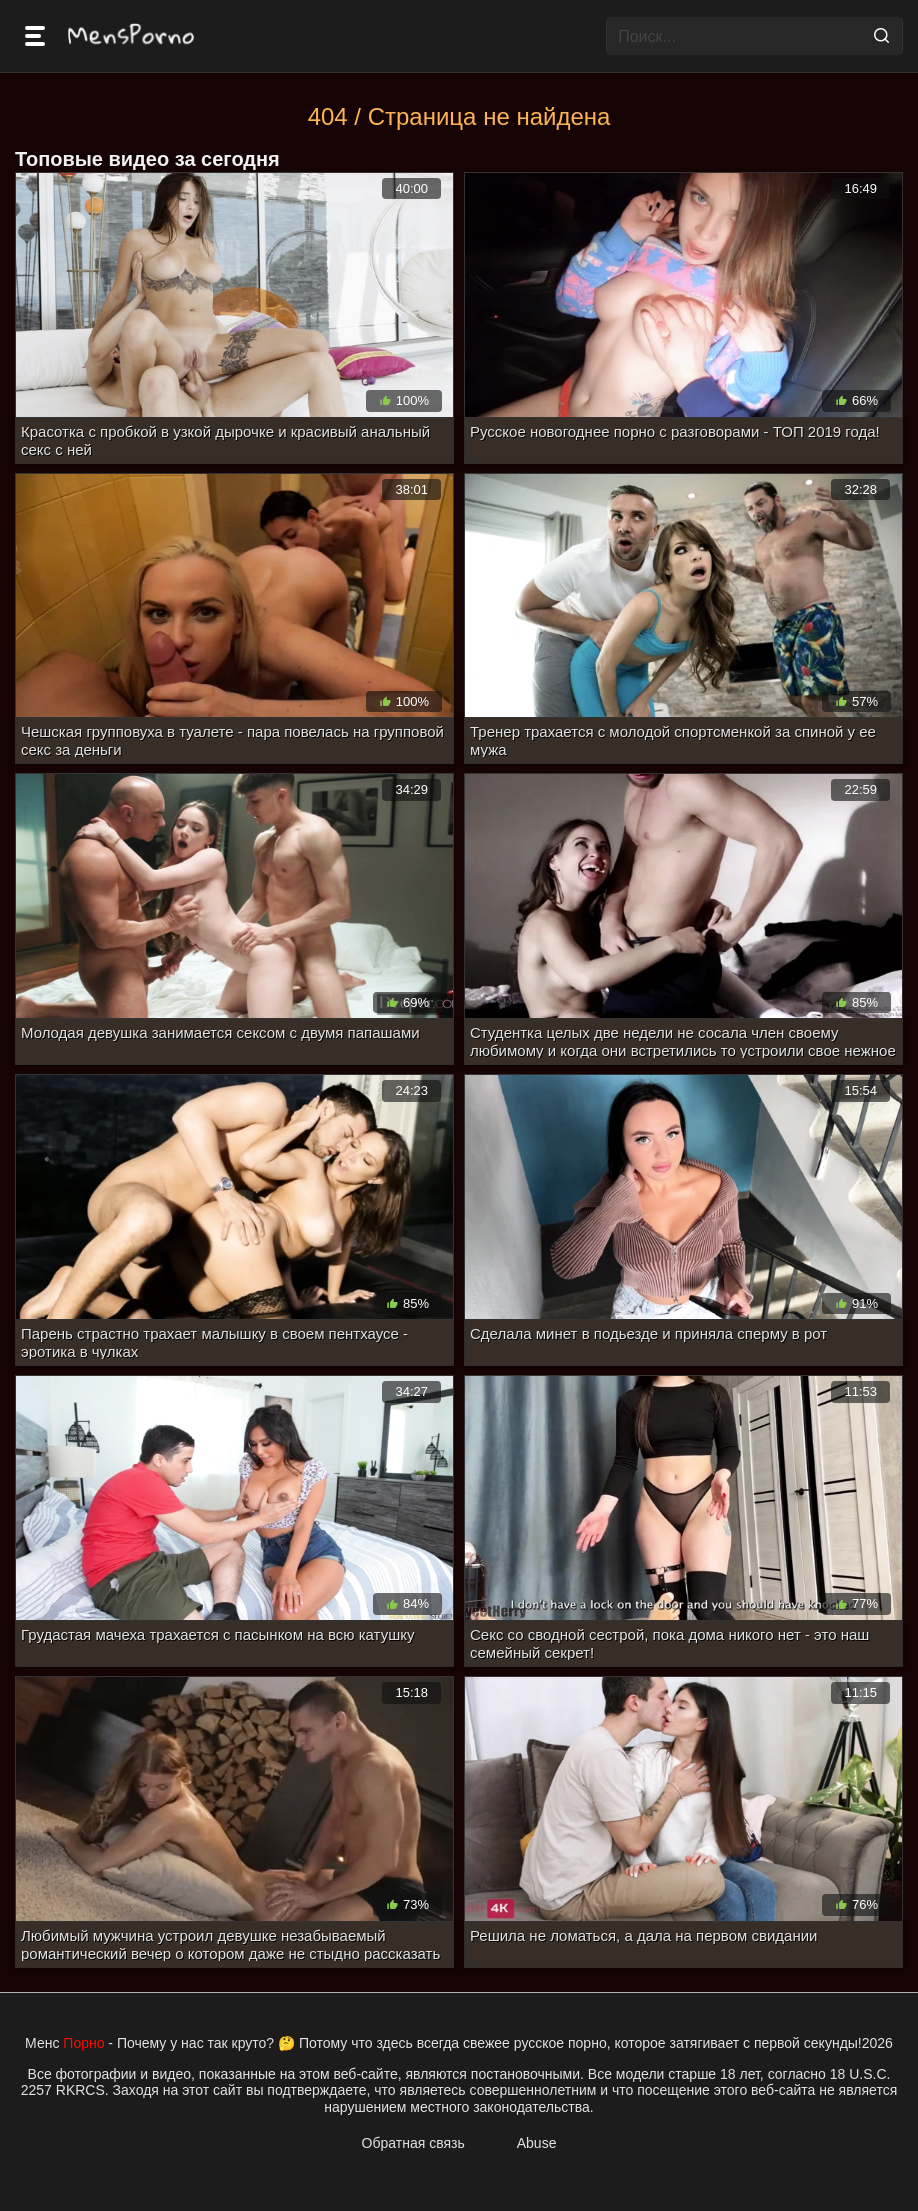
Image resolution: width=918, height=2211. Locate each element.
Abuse (537, 2143)
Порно (83, 2043)
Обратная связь (413, 2143)
